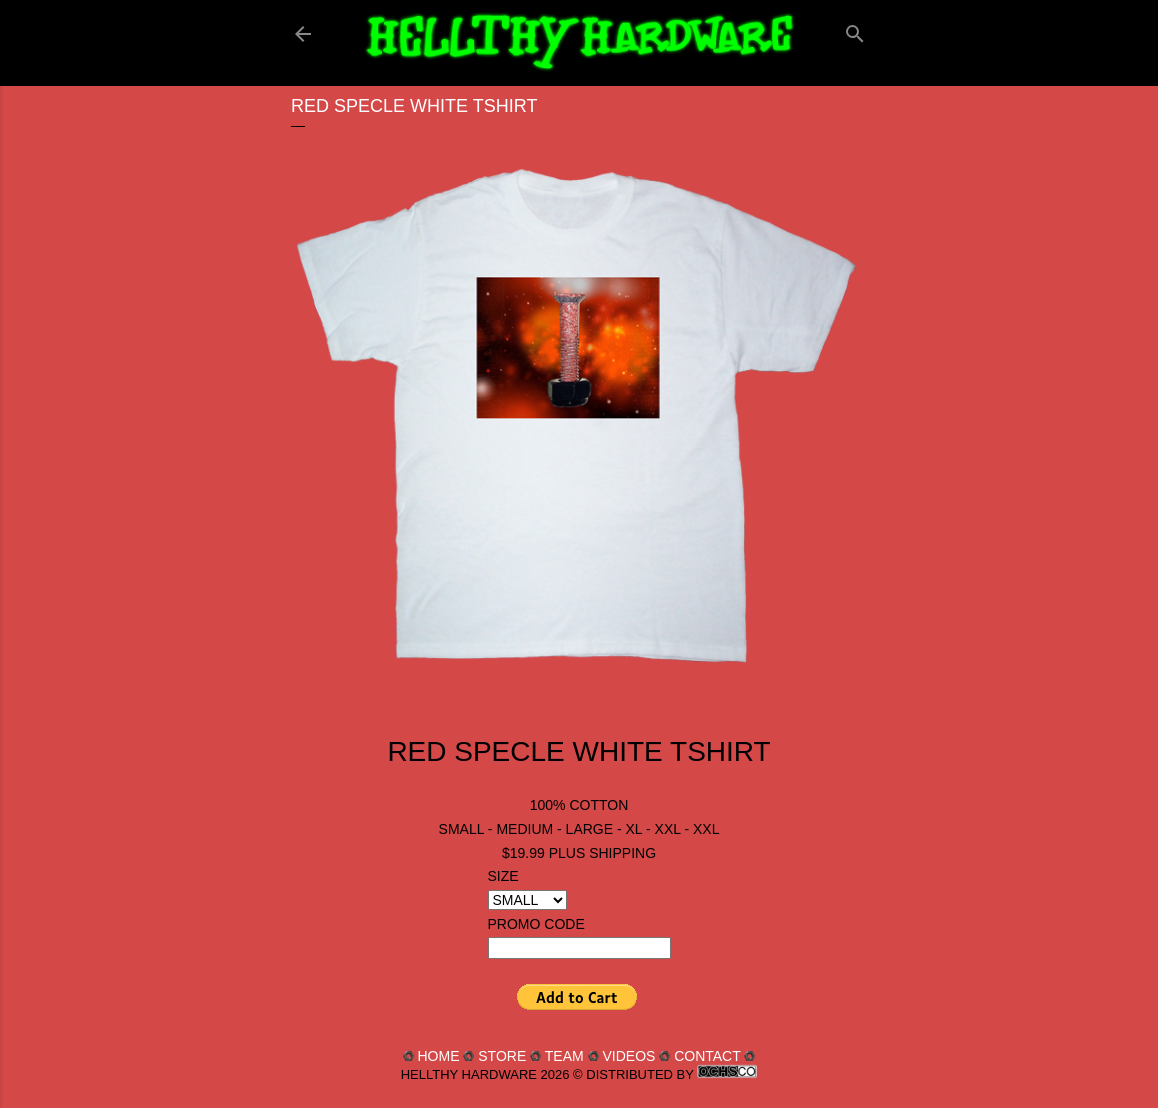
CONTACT (707, 1056)
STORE (502, 1056)
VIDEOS (628, 1056)
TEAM (564, 1056)
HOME (438, 1056)
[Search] (855, 29)
